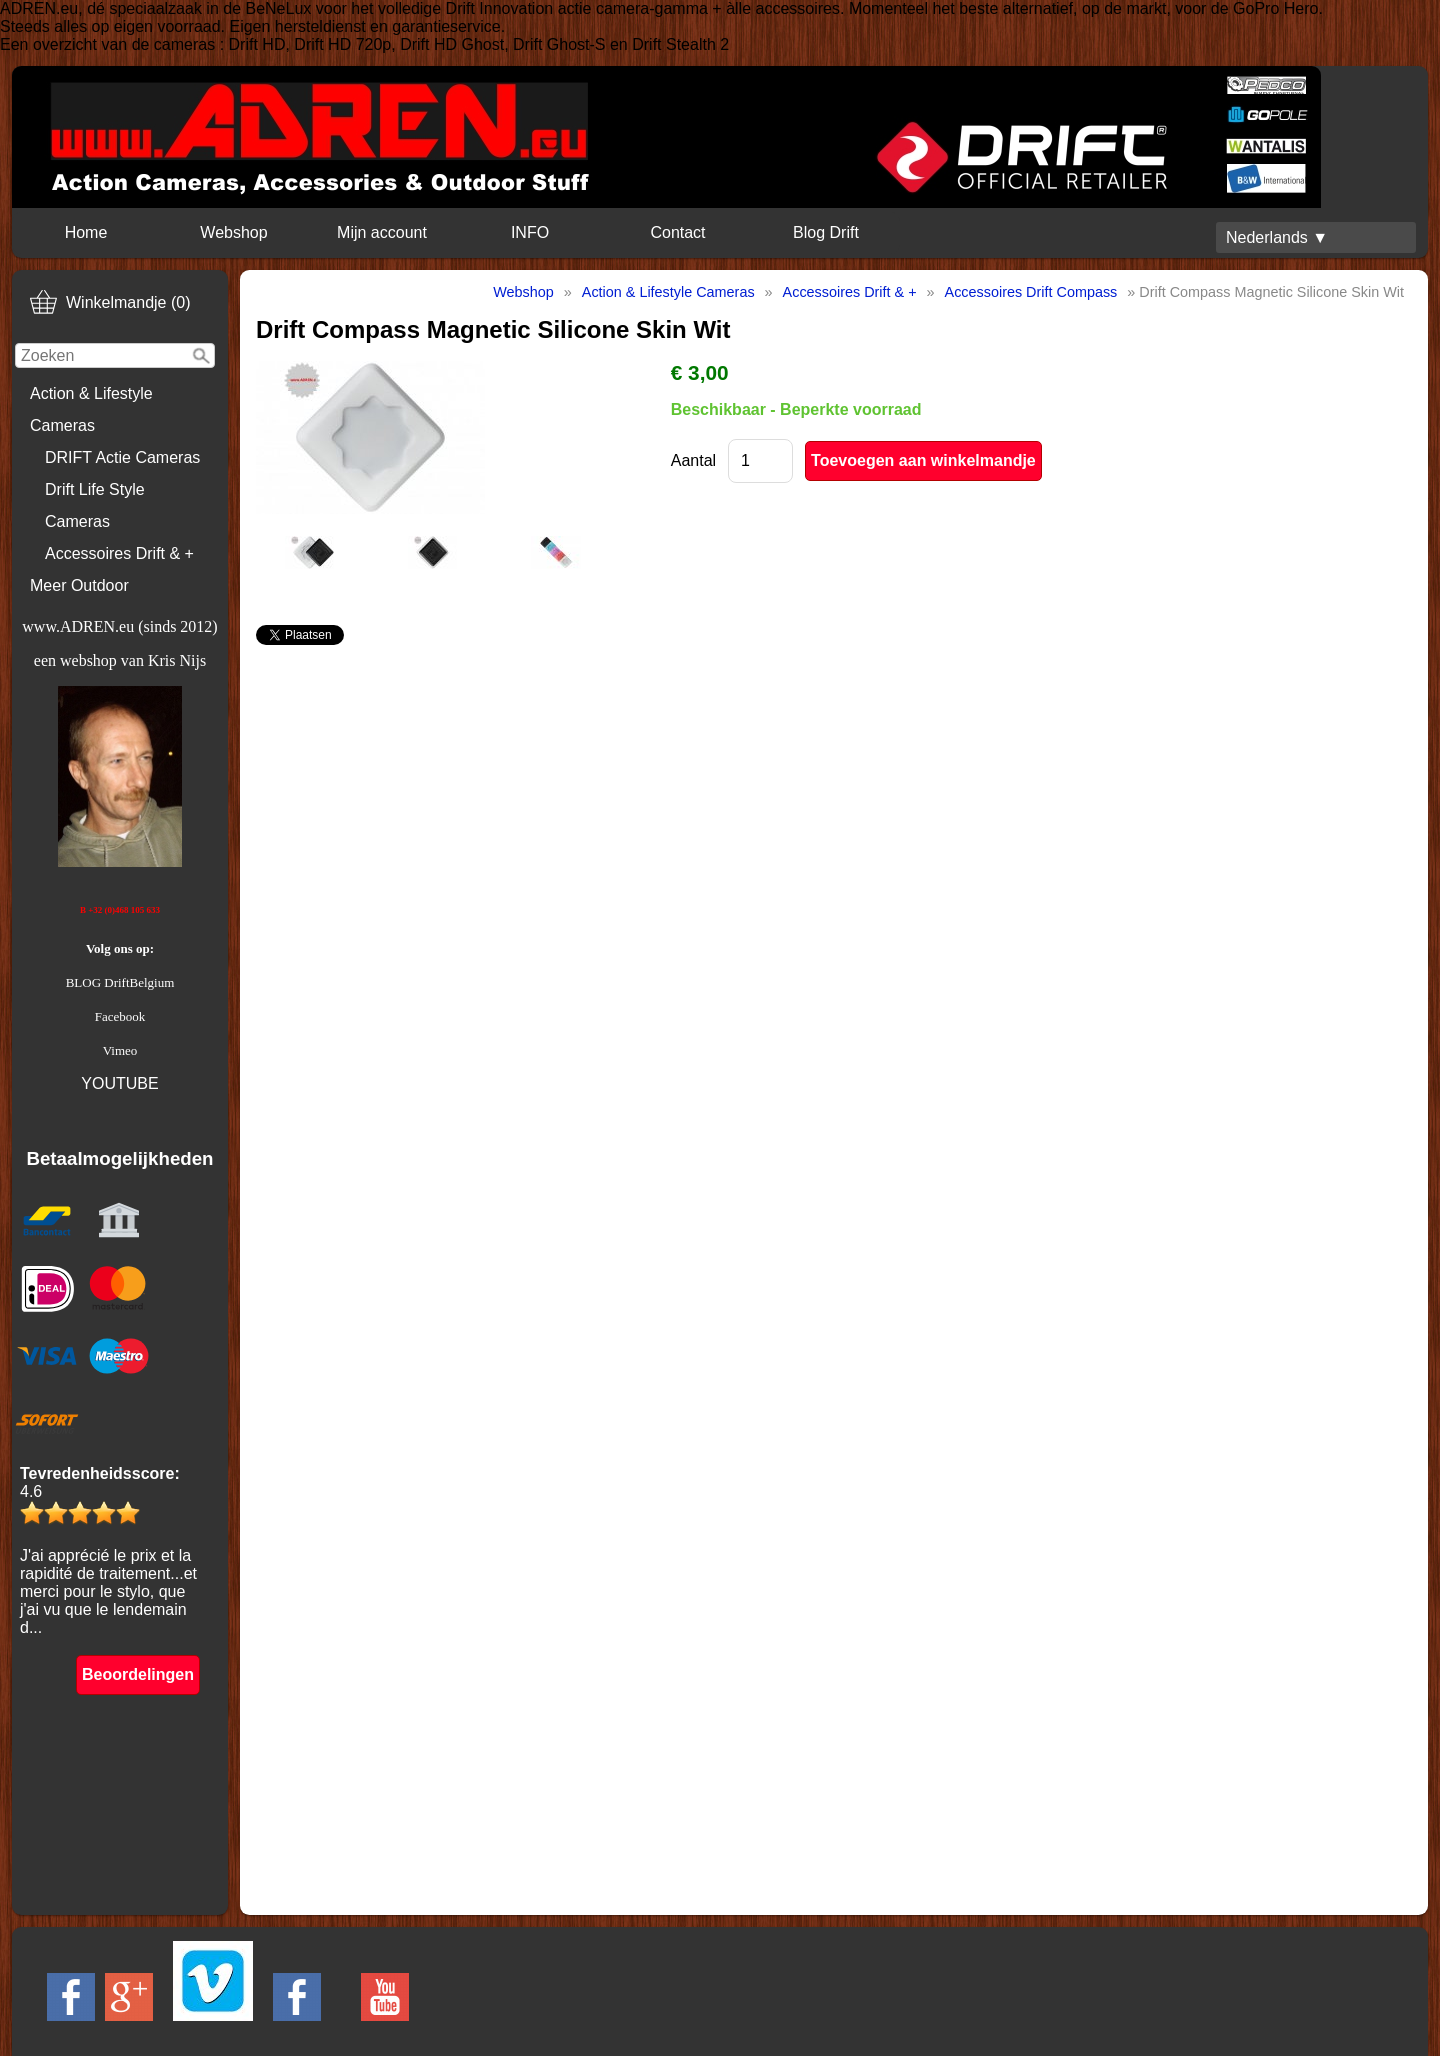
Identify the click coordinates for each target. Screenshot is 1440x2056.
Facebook (120, 1016)
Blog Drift (826, 232)
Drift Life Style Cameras (95, 505)
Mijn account (382, 232)
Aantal (693, 460)
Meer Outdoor (79, 585)
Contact (677, 232)
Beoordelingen (138, 1674)
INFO (530, 232)
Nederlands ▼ (1277, 237)
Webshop (233, 232)
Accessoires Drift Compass (1031, 292)
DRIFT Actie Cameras (122, 457)
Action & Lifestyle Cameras (91, 409)
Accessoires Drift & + (119, 553)
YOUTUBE (119, 1083)
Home (86, 232)
